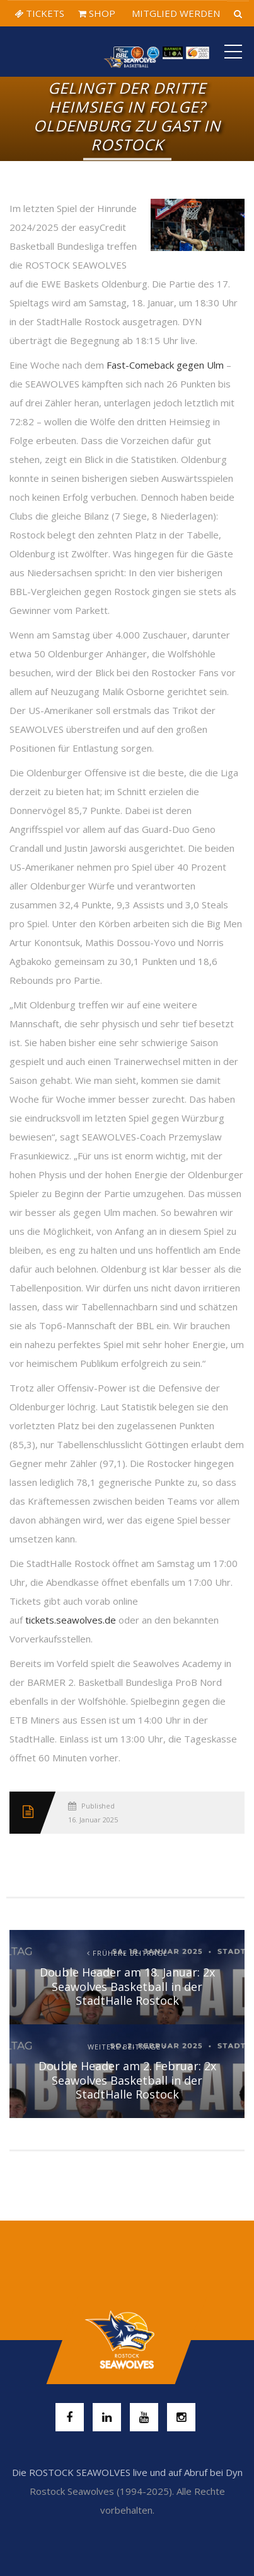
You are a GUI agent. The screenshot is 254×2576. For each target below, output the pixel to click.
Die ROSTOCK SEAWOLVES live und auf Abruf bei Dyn (127, 2472)
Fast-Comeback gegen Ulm (165, 365)
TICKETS (39, 13)
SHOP (96, 13)
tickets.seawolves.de (70, 1620)
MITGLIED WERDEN (174, 13)
